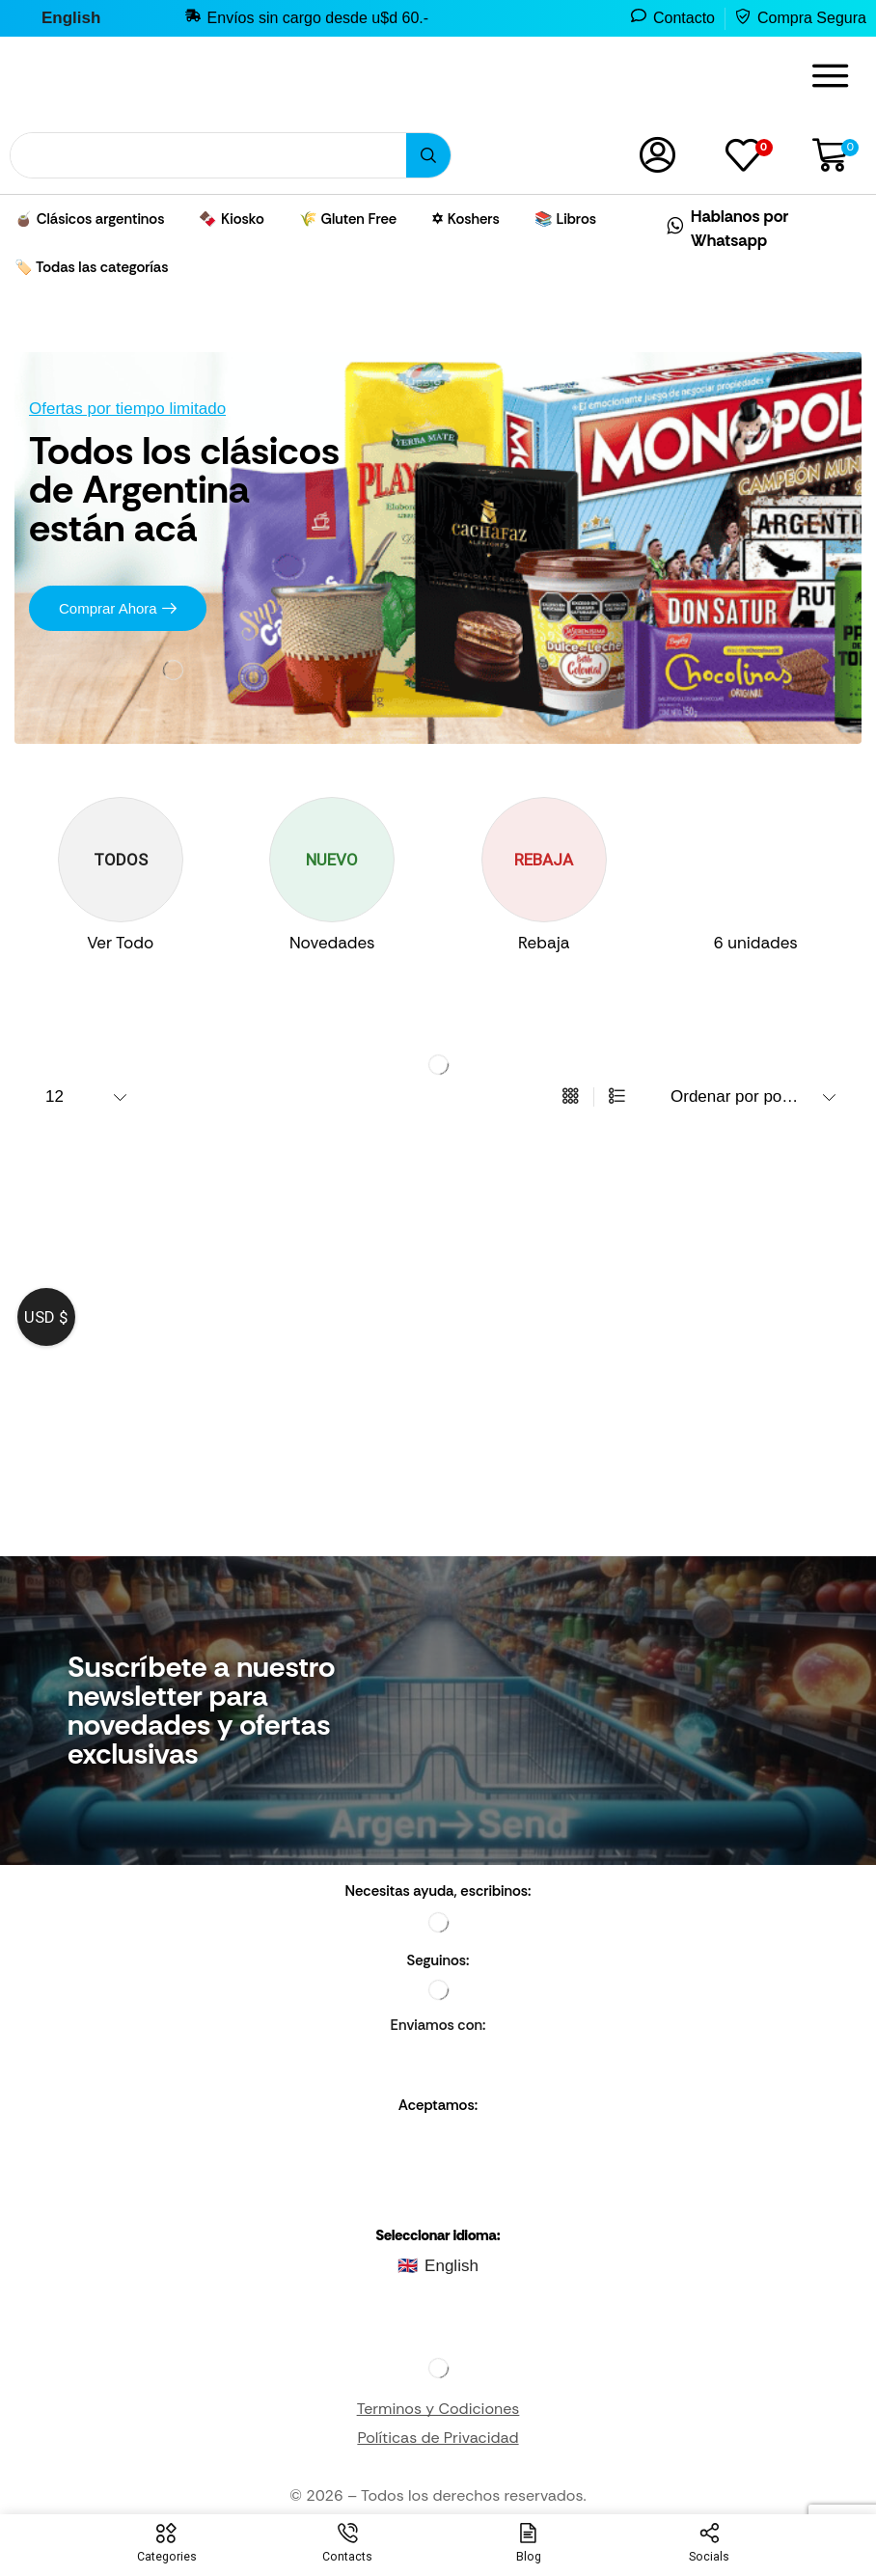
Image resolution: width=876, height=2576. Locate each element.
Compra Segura (811, 18)
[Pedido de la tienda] (750, 1097)
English (451, 2267)
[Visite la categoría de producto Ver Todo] (120, 944)
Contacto (684, 18)
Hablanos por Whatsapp (740, 228)
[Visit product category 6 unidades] (756, 944)
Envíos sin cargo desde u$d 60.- (317, 18)
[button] (830, 76)
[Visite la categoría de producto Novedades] (333, 944)
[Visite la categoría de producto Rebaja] (544, 944)
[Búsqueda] (428, 155)
